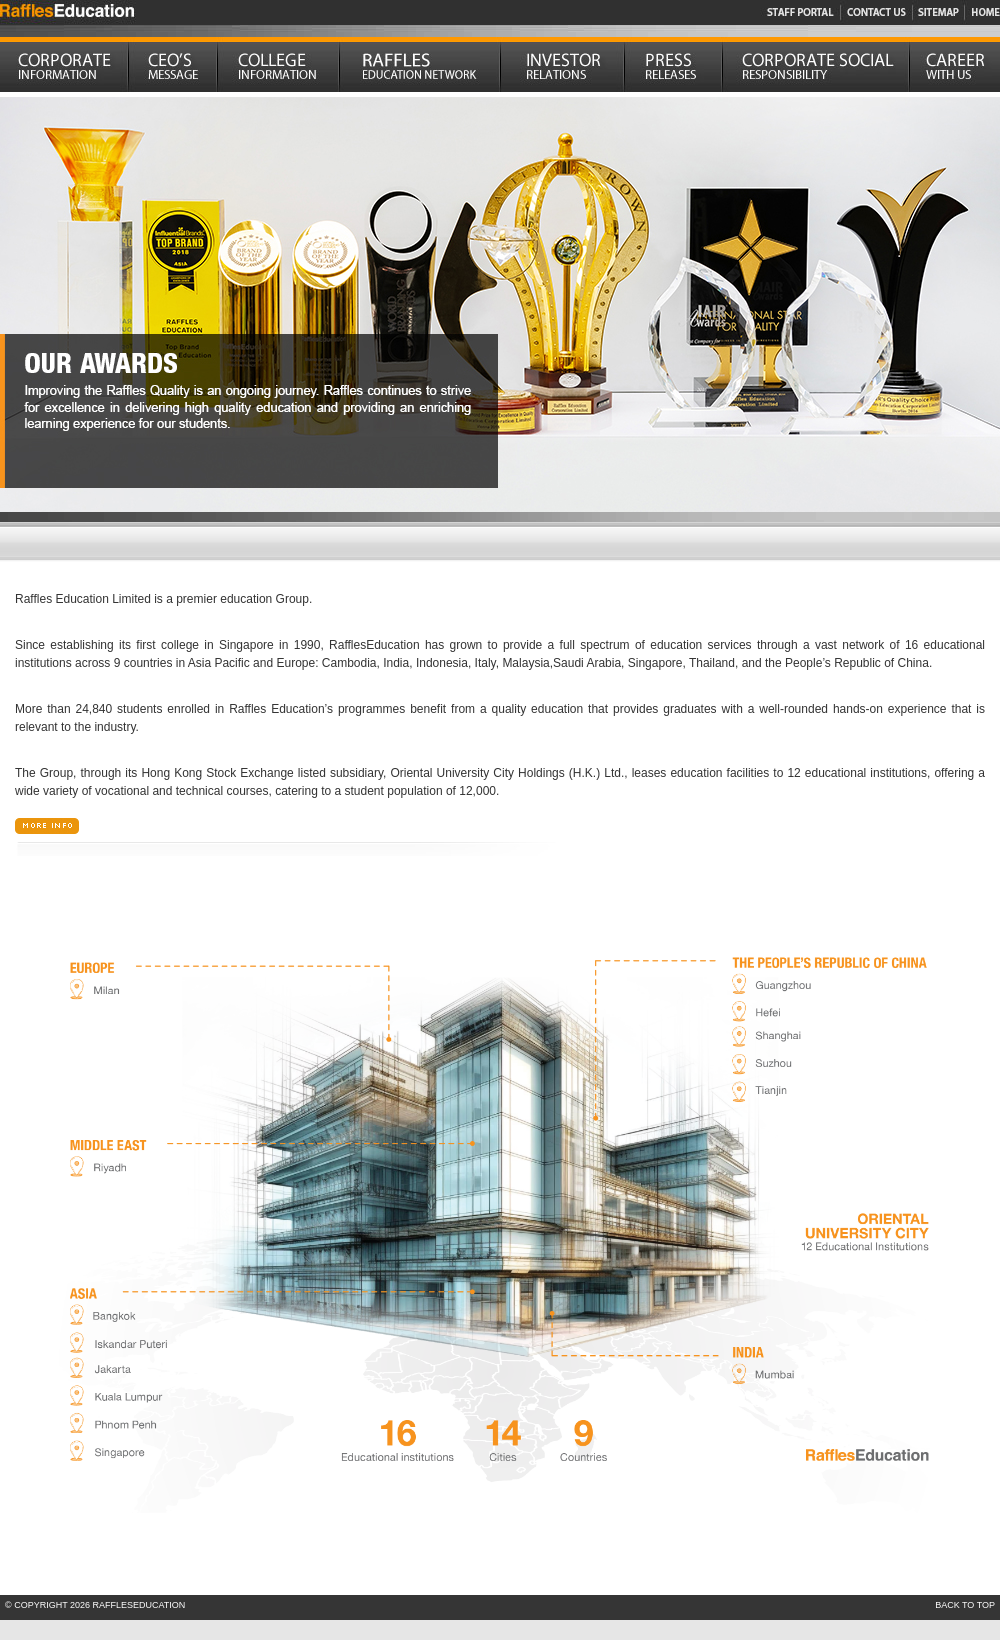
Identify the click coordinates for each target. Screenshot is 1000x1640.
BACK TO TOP (965, 1605)
